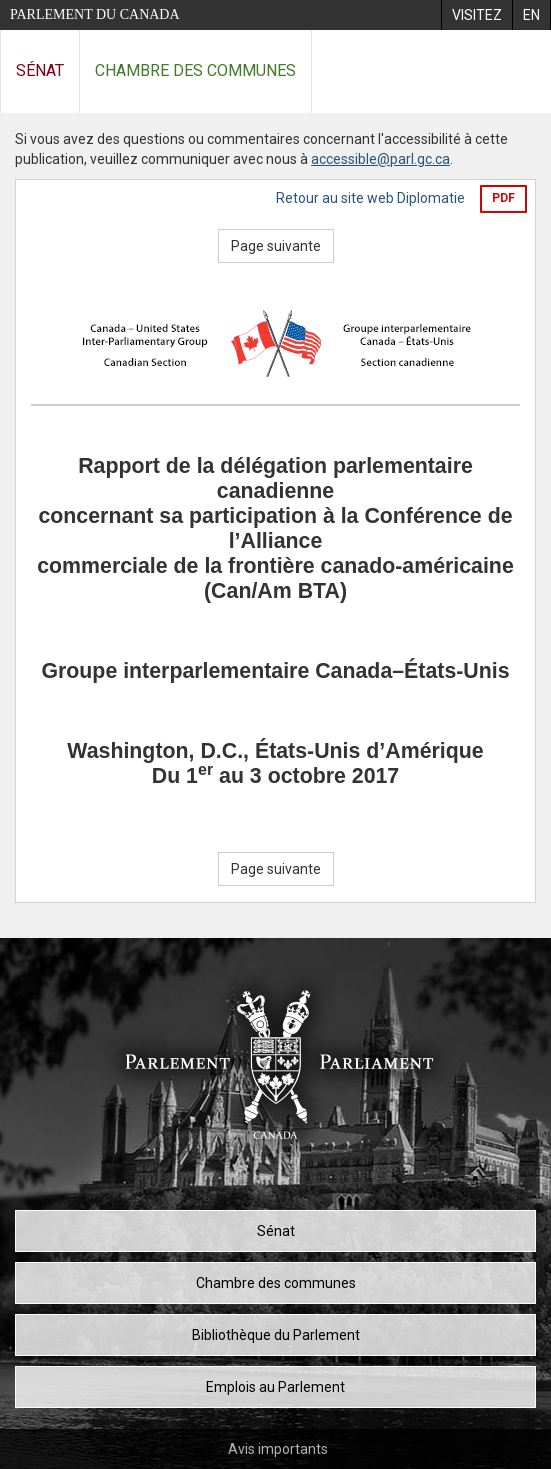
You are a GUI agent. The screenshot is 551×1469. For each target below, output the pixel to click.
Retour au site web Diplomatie (370, 198)
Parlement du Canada (95, 14)
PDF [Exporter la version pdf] (503, 198)
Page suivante (276, 246)
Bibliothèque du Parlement (276, 1335)
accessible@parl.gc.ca (380, 159)
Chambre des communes (195, 70)
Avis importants (278, 1449)
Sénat (40, 70)
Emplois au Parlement (275, 1387)
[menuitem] (476, 15)
